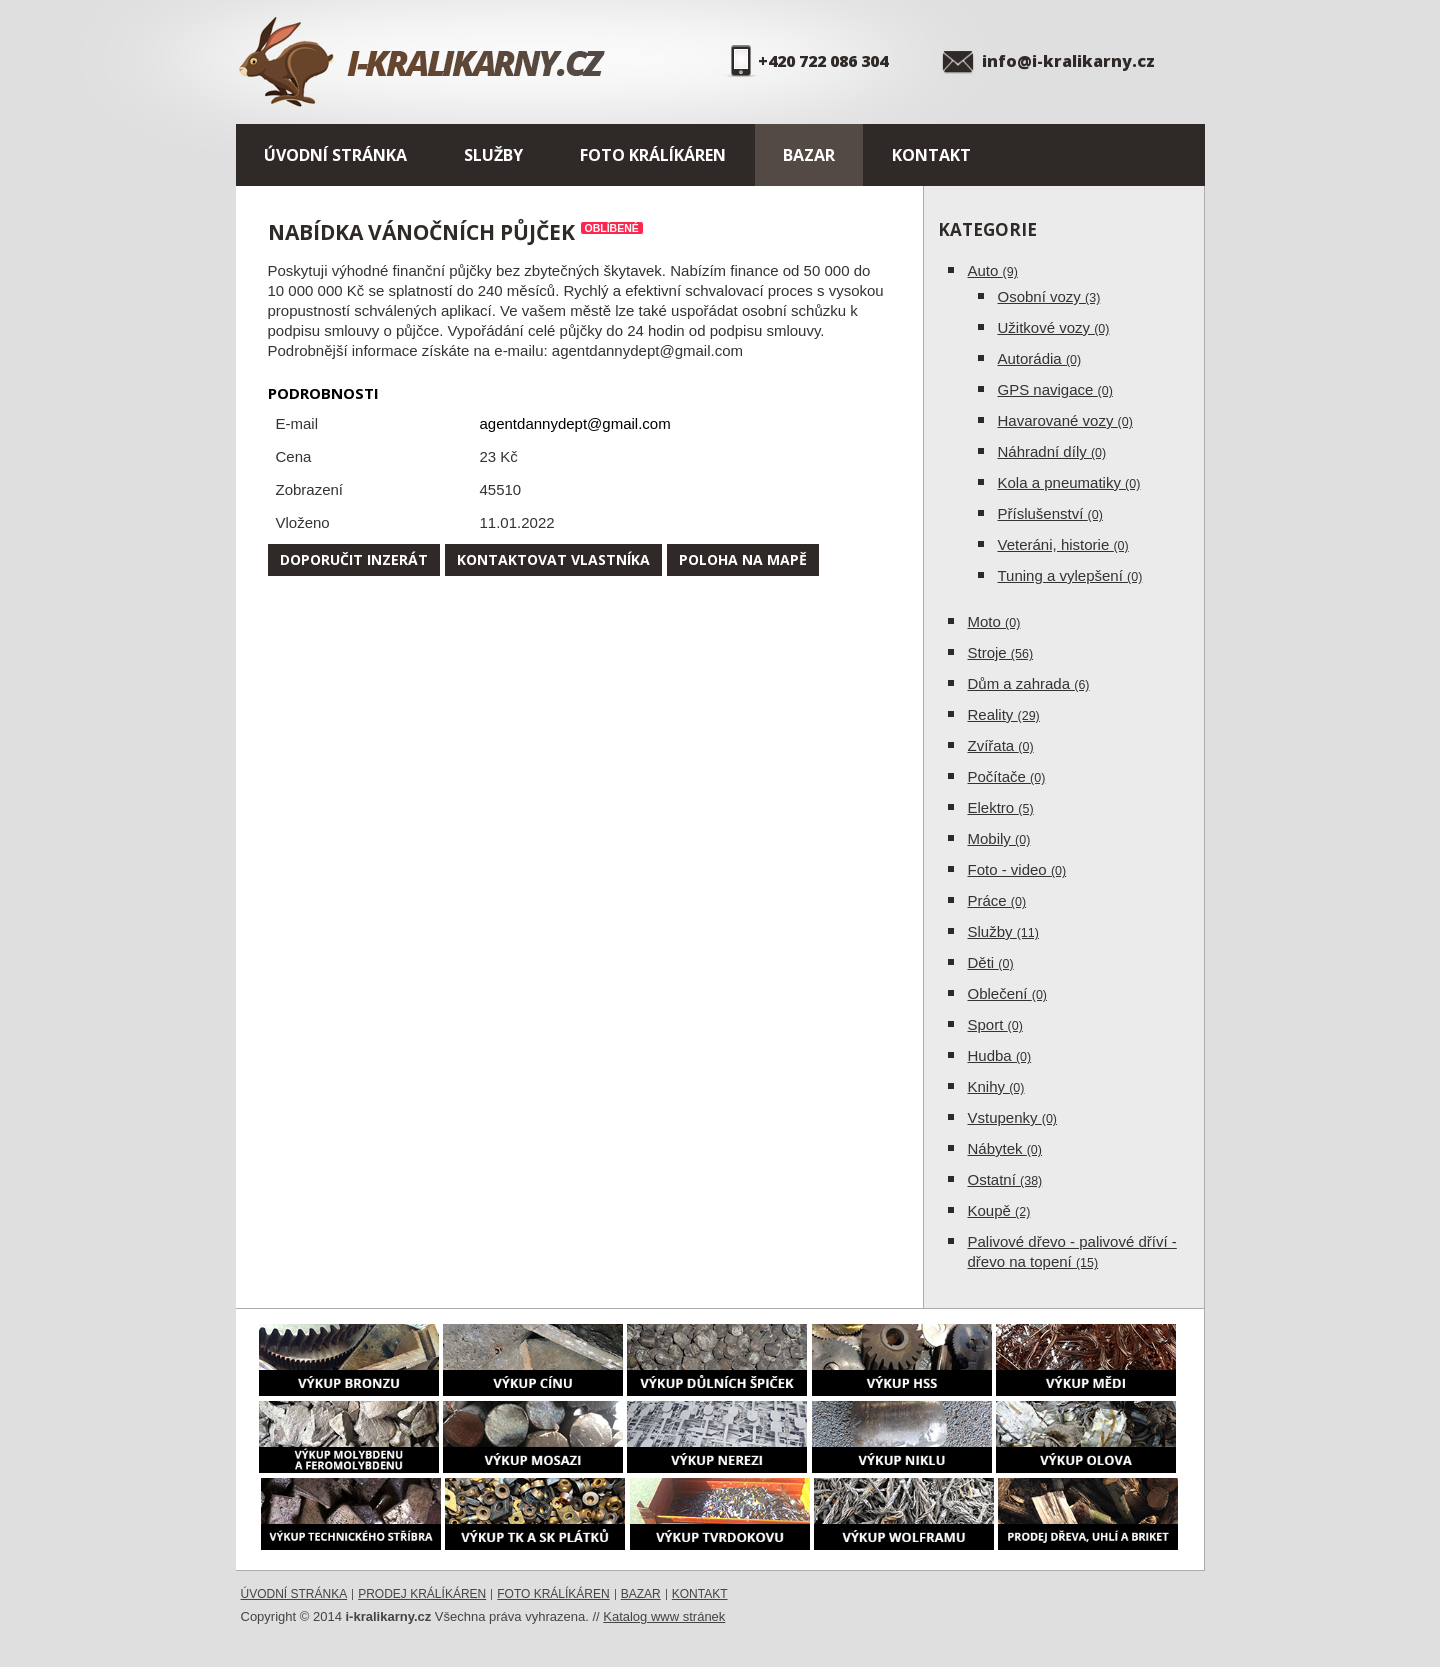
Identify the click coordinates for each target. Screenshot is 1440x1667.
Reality (1004, 714)
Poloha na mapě (743, 559)
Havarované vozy (1065, 420)
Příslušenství (1050, 513)
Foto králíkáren (653, 155)
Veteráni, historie (1063, 544)
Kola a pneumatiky (1069, 482)
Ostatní (1005, 1179)
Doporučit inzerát (354, 559)
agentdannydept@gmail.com (575, 423)
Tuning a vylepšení (1070, 575)
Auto (993, 270)
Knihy (996, 1086)
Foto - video (1017, 869)
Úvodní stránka (335, 155)
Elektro (1001, 807)
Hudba (1000, 1055)
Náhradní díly (1052, 451)
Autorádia (1040, 358)
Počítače (1007, 776)
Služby (493, 155)
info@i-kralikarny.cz (1068, 61)
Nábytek (1005, 1148)
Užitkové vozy (1054, 327)
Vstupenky (1013, 1117)
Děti (991, 962)
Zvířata (1001, 745)
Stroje (1001, 652)
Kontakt (931, 155)
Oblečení (1008, 993)
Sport (995, 1024)
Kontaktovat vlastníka (553, 559)
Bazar (809, 155)
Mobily (999, 838)
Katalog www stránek (664, 1616)
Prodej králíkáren (422, 1594)
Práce (997, 900)
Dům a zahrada (1029, 683)
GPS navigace (1055, 389)
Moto (994, 621)
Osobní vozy (1049, 296)
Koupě (999, 1210)
